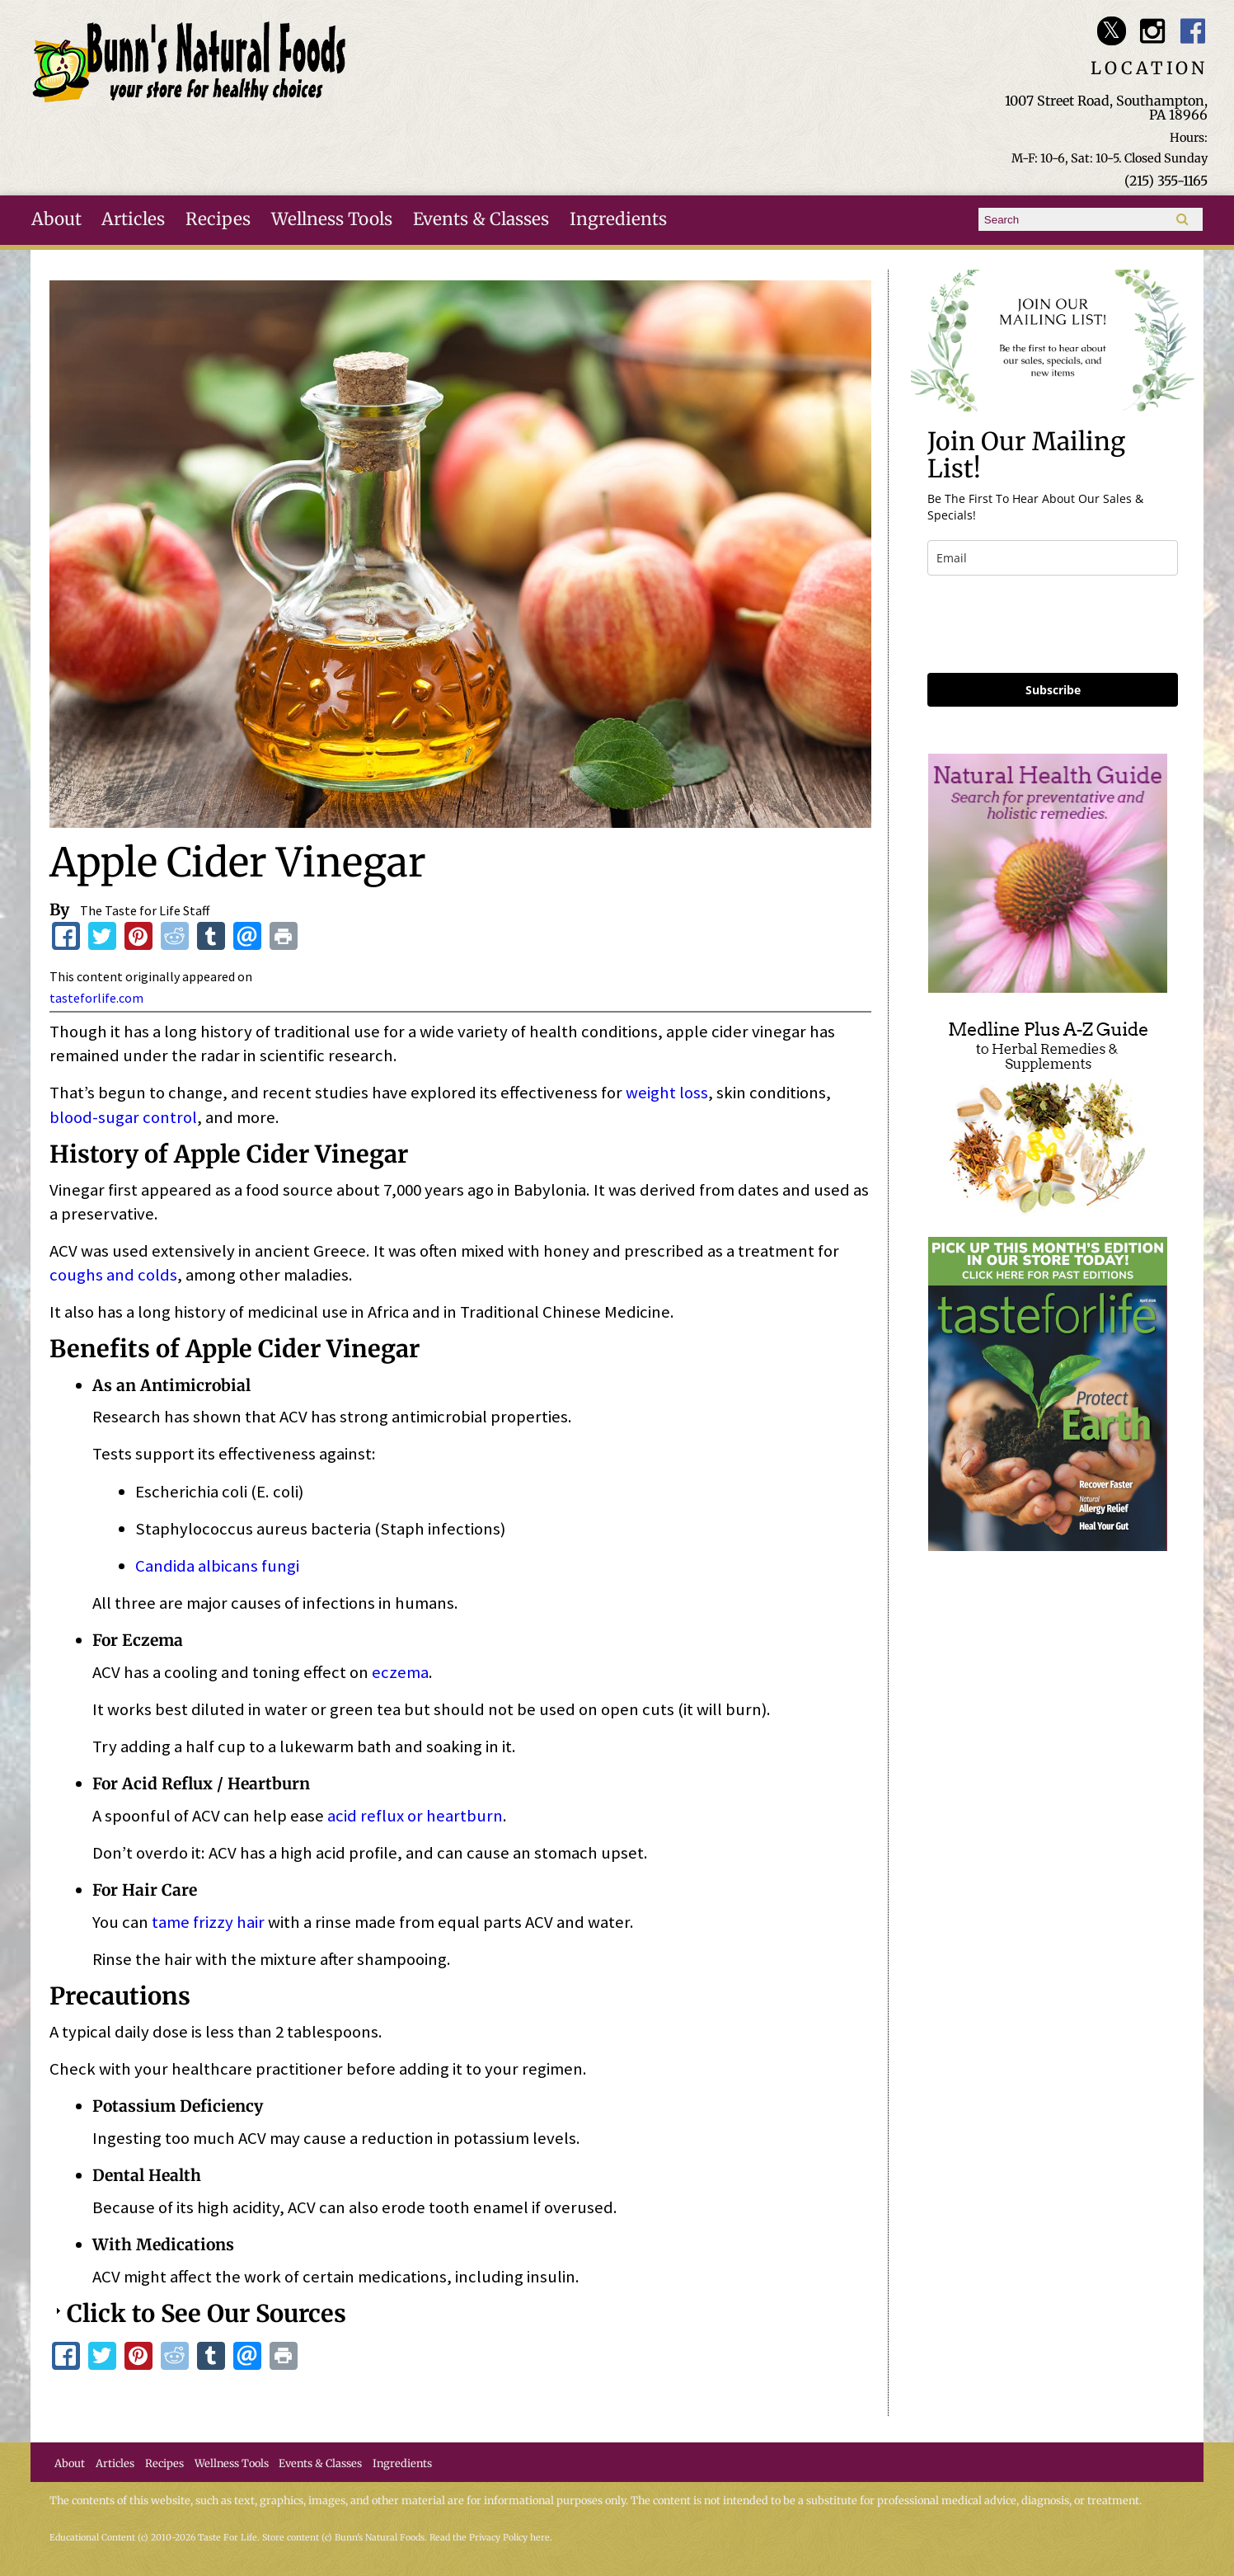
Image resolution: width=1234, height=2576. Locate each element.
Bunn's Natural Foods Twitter (1111, 30)
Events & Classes (481, 219)
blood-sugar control (123, 1117)
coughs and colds (113, 1275)
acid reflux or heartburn (415, 1815)
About (56, 219)
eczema (400, 1672)
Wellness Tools (331, 219)
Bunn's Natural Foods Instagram (1152, 30)
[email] (1052, 558)
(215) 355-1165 (1166, 180)
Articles (133, 219)
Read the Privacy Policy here (489, 2537)
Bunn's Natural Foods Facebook (1193, 30)
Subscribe (1053, 690)
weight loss (667, 1092)
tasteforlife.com (96, 998)
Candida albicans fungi (217, 1566)
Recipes (218, 219)
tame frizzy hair (208, 1922)
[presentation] (1052, 624)
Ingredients (618, 219)
